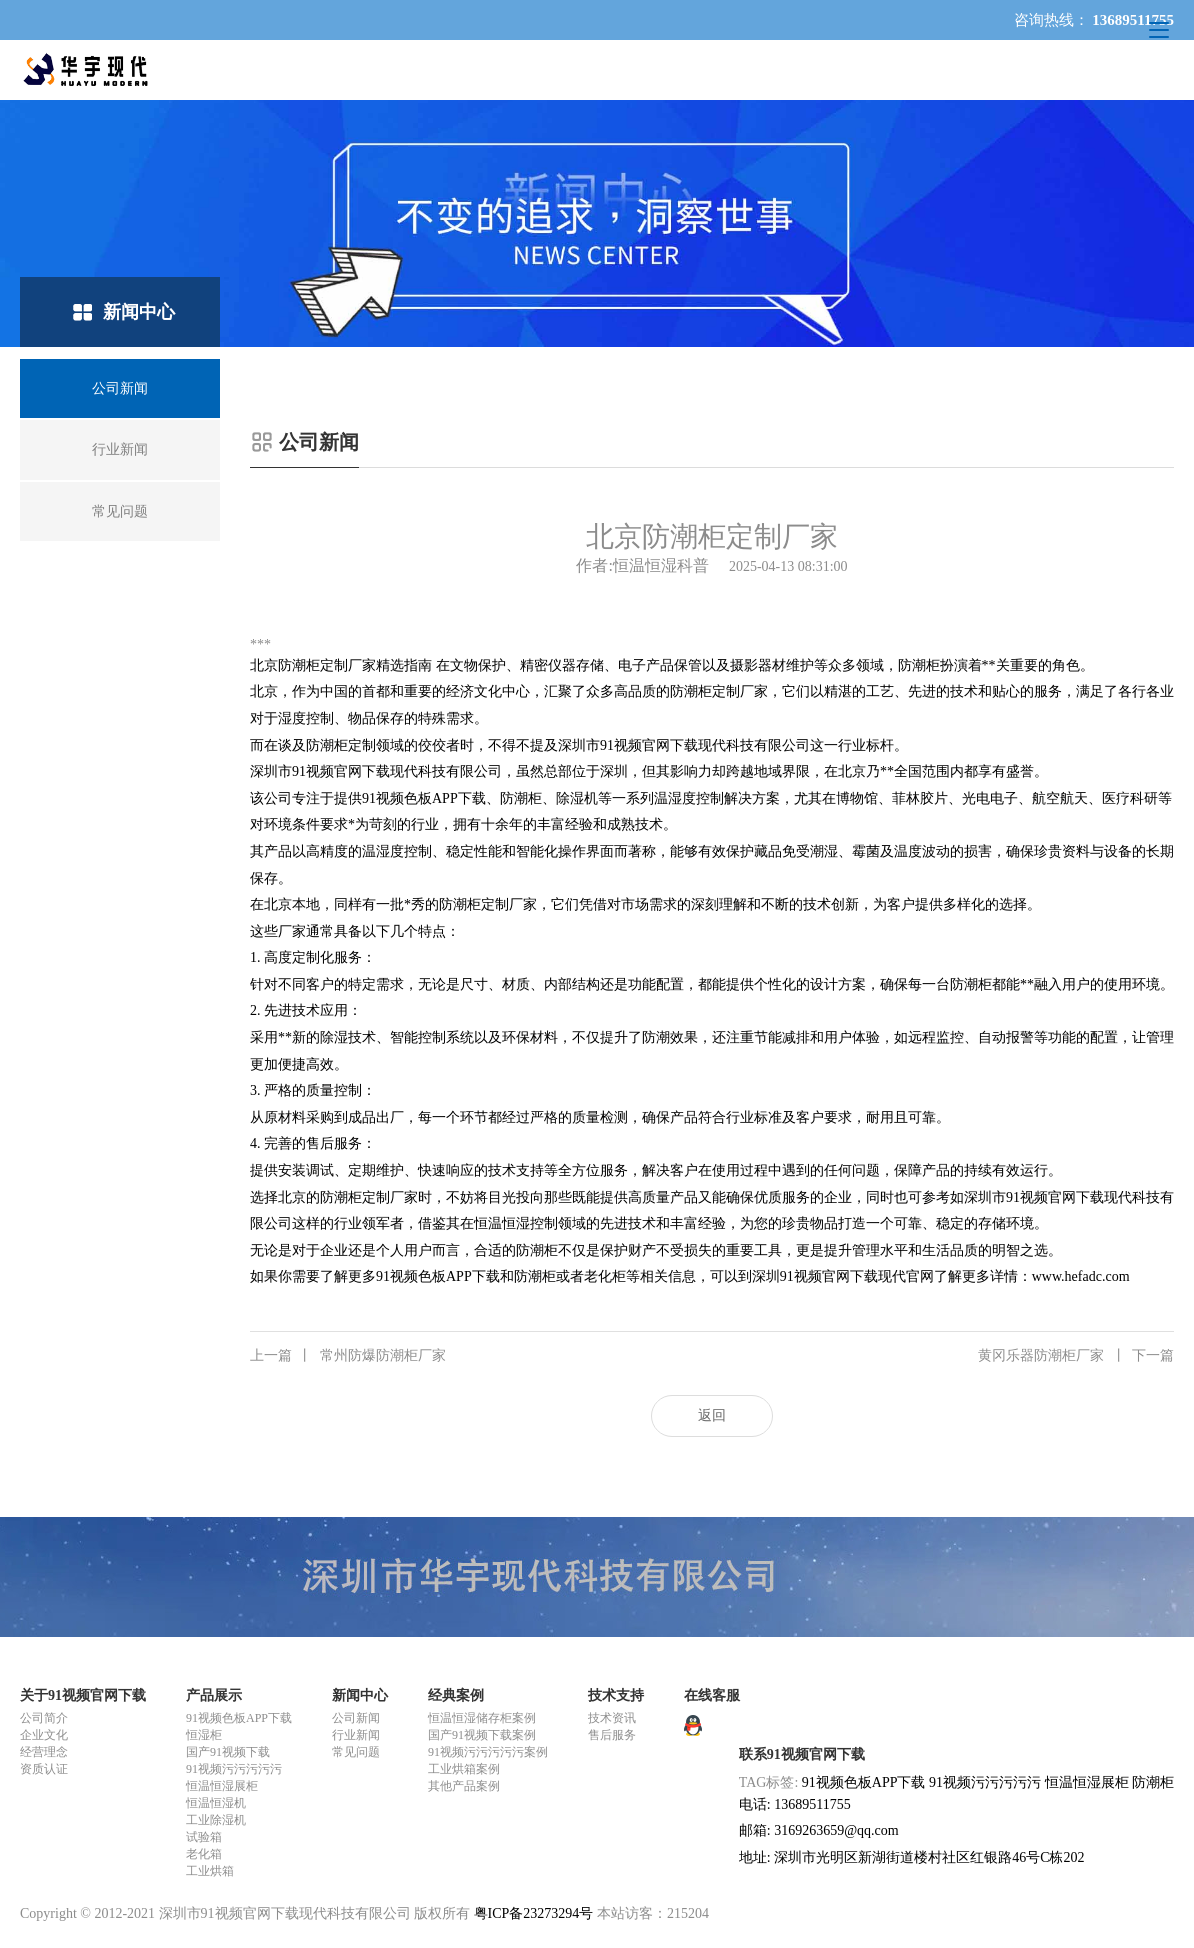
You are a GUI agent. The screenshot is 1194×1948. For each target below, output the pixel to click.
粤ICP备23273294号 (534, 1913)
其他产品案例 (464, 1786)
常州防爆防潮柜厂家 (348, 1356)
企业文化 (44, 1735)
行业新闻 (356, 1735)
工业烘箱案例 (464, 1769)
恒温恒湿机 (216, 1803)
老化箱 (204, 1854)
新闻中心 (360, 1695)
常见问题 (356, 1752)
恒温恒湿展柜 (222, 1786)
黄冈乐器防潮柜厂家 (1076, 1356)
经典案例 (456, 1695)
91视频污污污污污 (234, 1769)
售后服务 (612, 1735)
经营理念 (44, 1752)
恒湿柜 (204, 1735)
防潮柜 (1153, 1782)
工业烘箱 (210, 1871)
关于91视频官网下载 (83, 1695)
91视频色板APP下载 (239, 1718)
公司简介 (44, 1718)
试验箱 (204, 1837)
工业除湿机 (216, 1820)
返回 (712, 1415)
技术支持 (616, 1695)
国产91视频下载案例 (482, 1735)
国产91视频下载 (228, 1752)
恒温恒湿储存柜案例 (482, 1718)
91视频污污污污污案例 (488, 1752)
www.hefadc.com (1081, 1276)
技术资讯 (612, 1718)
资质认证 (44, 1769)
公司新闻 (356, 1718)
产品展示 (214, 1695)
